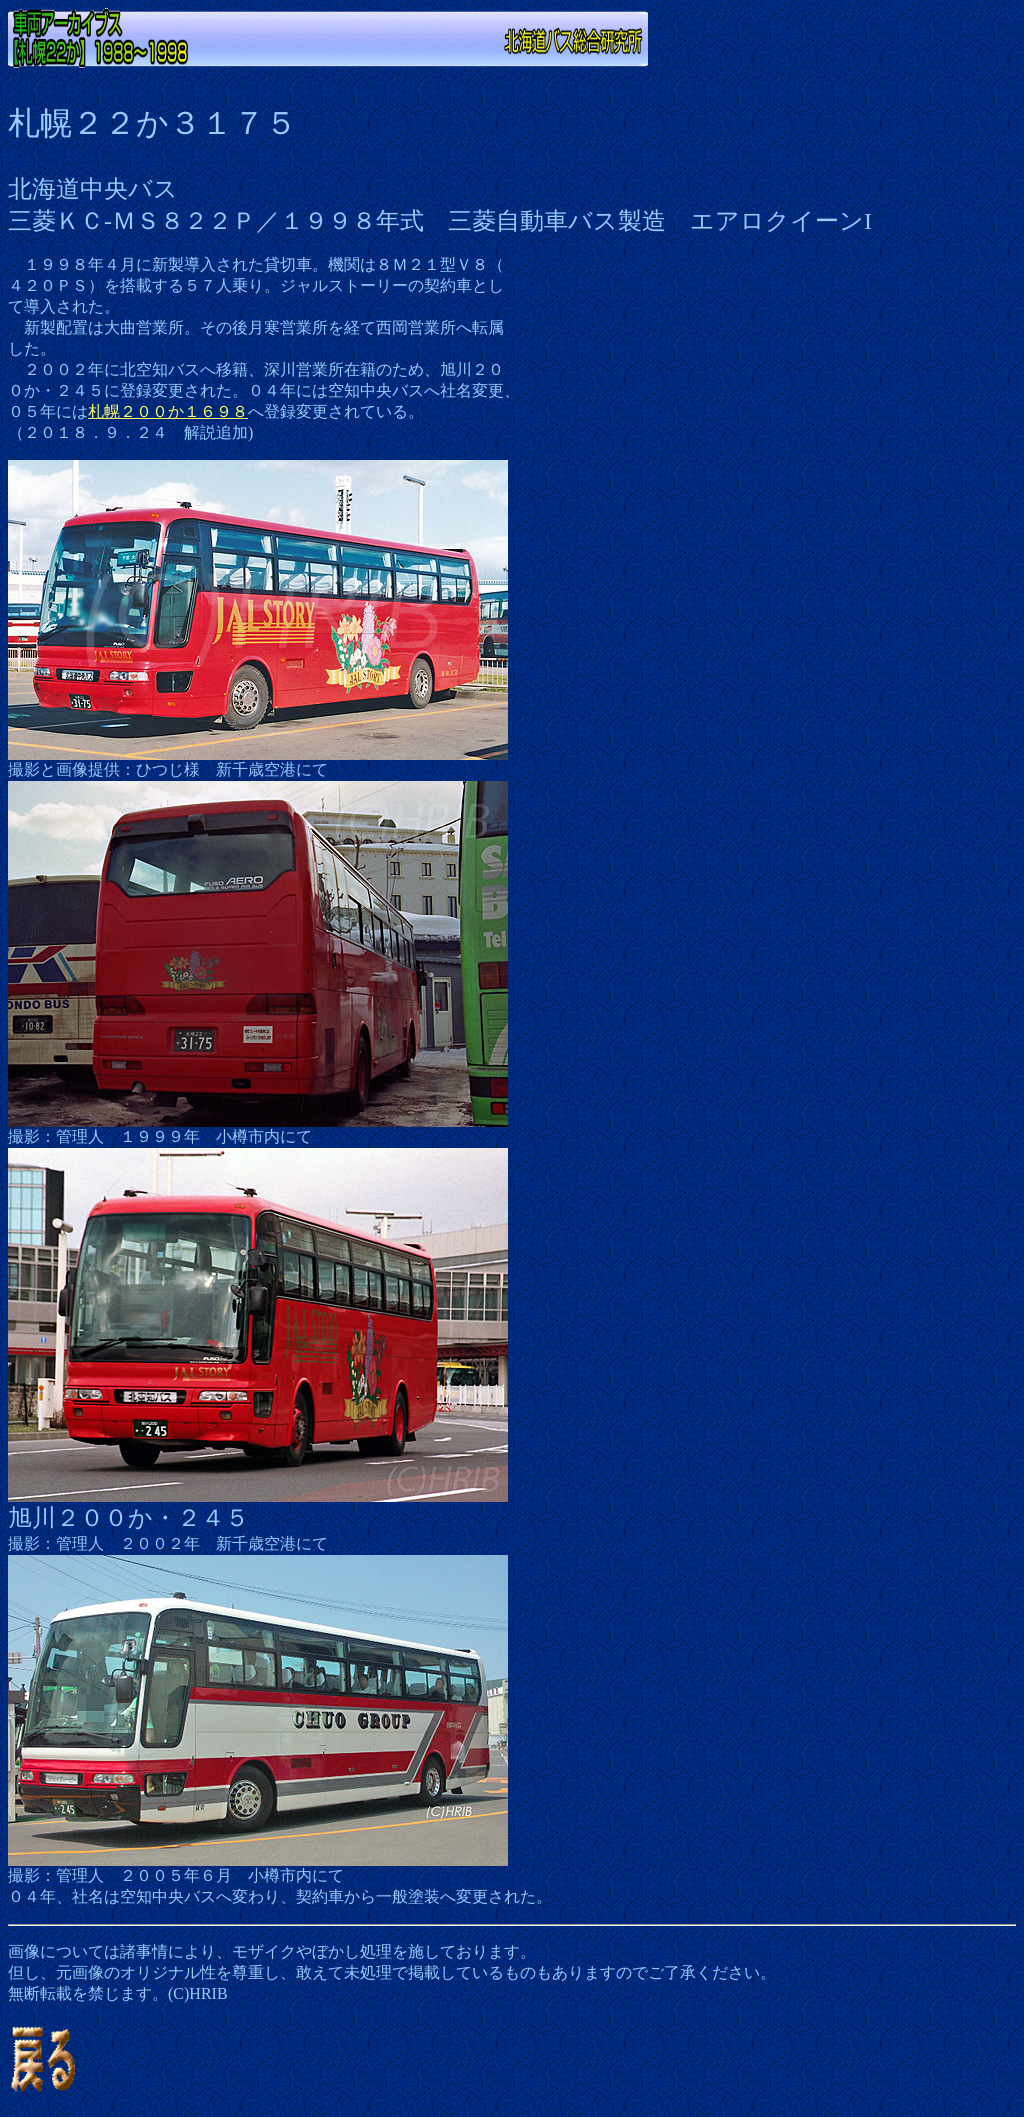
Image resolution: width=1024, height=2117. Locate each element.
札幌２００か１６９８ (168, 411)
